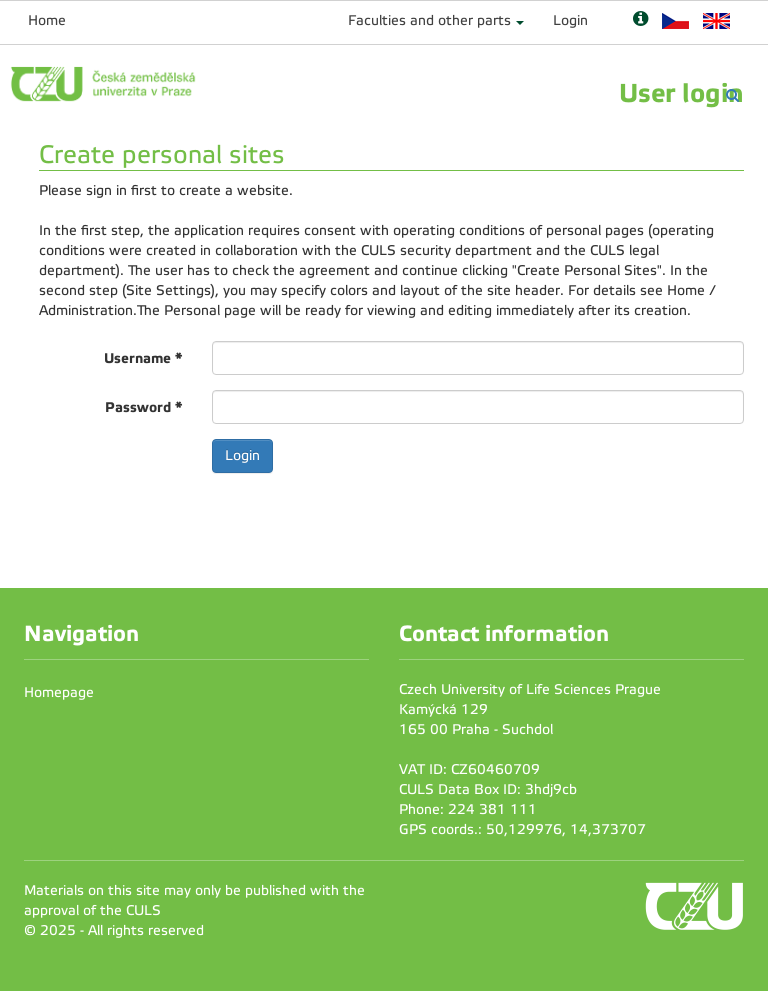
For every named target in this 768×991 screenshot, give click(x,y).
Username (143, 358)
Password (143, 407)
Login (570, 20)
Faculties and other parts (429, 20)
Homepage (59, 692)
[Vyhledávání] (732, 95)
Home (47, 20)
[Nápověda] (640, 20)
